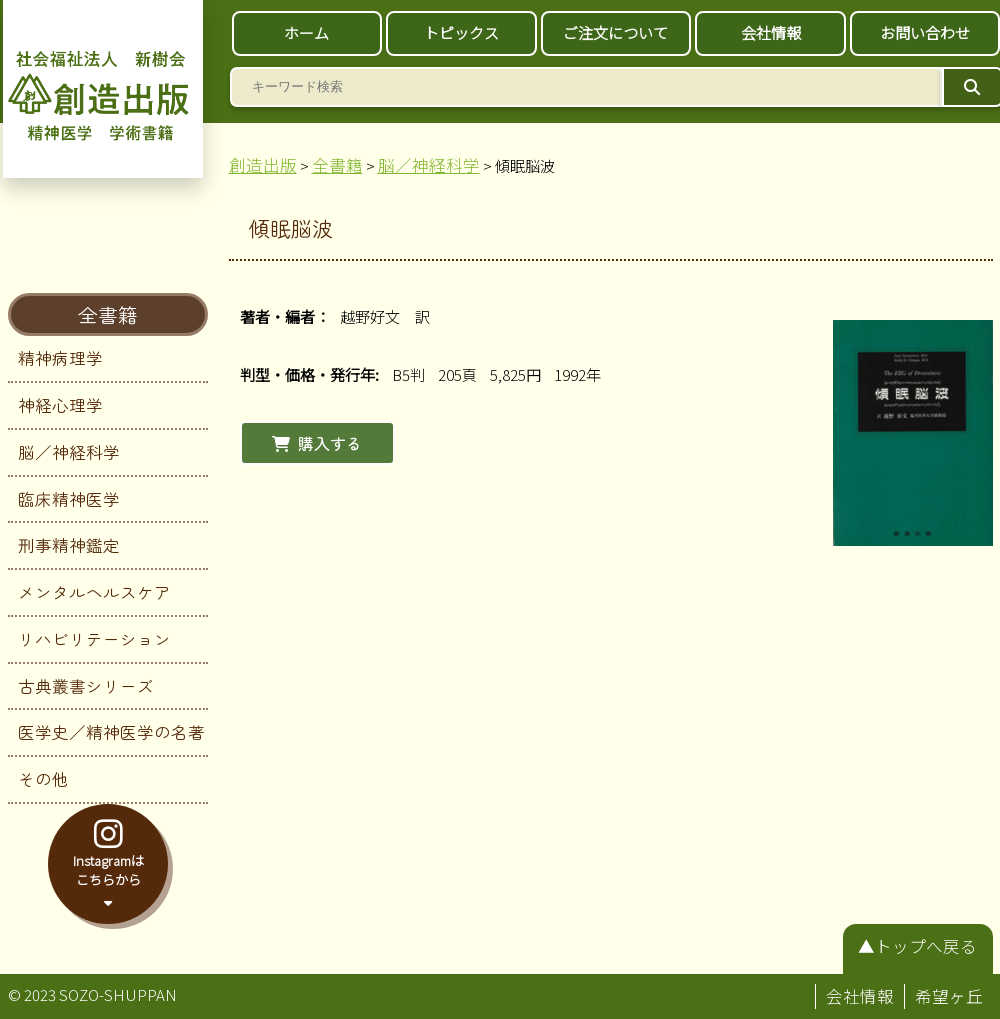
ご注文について (615, 32)
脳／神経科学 (69, 452)
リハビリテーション (94, 639)
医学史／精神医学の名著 (111, 732)
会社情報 (771, 32)
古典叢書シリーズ (86, 686)
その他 (43, 779)
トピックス (461, 32)
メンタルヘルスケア (94, 592)
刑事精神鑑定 (69, 545)
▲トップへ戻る (917, 946)
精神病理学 (60, 358)
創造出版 (263, 165)
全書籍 (108, 314)
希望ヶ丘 (949, 996)
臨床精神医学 (69, 499)
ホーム (306, 32)
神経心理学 (60, 405)
